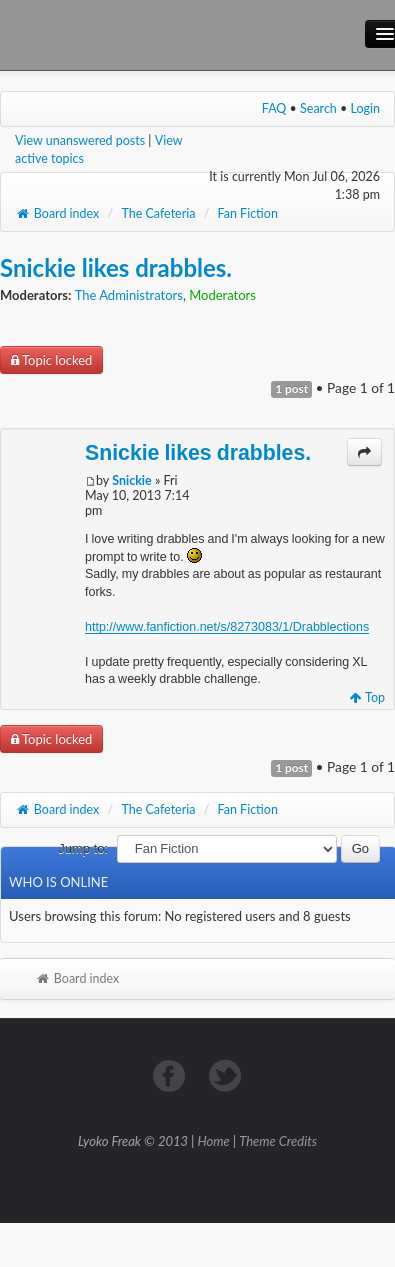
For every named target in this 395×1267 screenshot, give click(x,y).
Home (214, 1141)
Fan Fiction (248, 213)
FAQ (274, 108)
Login (366, 108)
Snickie (132, 480)
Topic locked (51, 360)
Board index (57, 213)
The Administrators (129, 295)
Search (318, 108)
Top (367, 697)
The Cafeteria (158, 213)
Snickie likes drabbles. (116, 267)
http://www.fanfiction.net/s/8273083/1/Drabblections (227, 626)
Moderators (222, 295)
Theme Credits (278, 1141)
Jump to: (83, 848)
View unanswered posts (80, 140)
